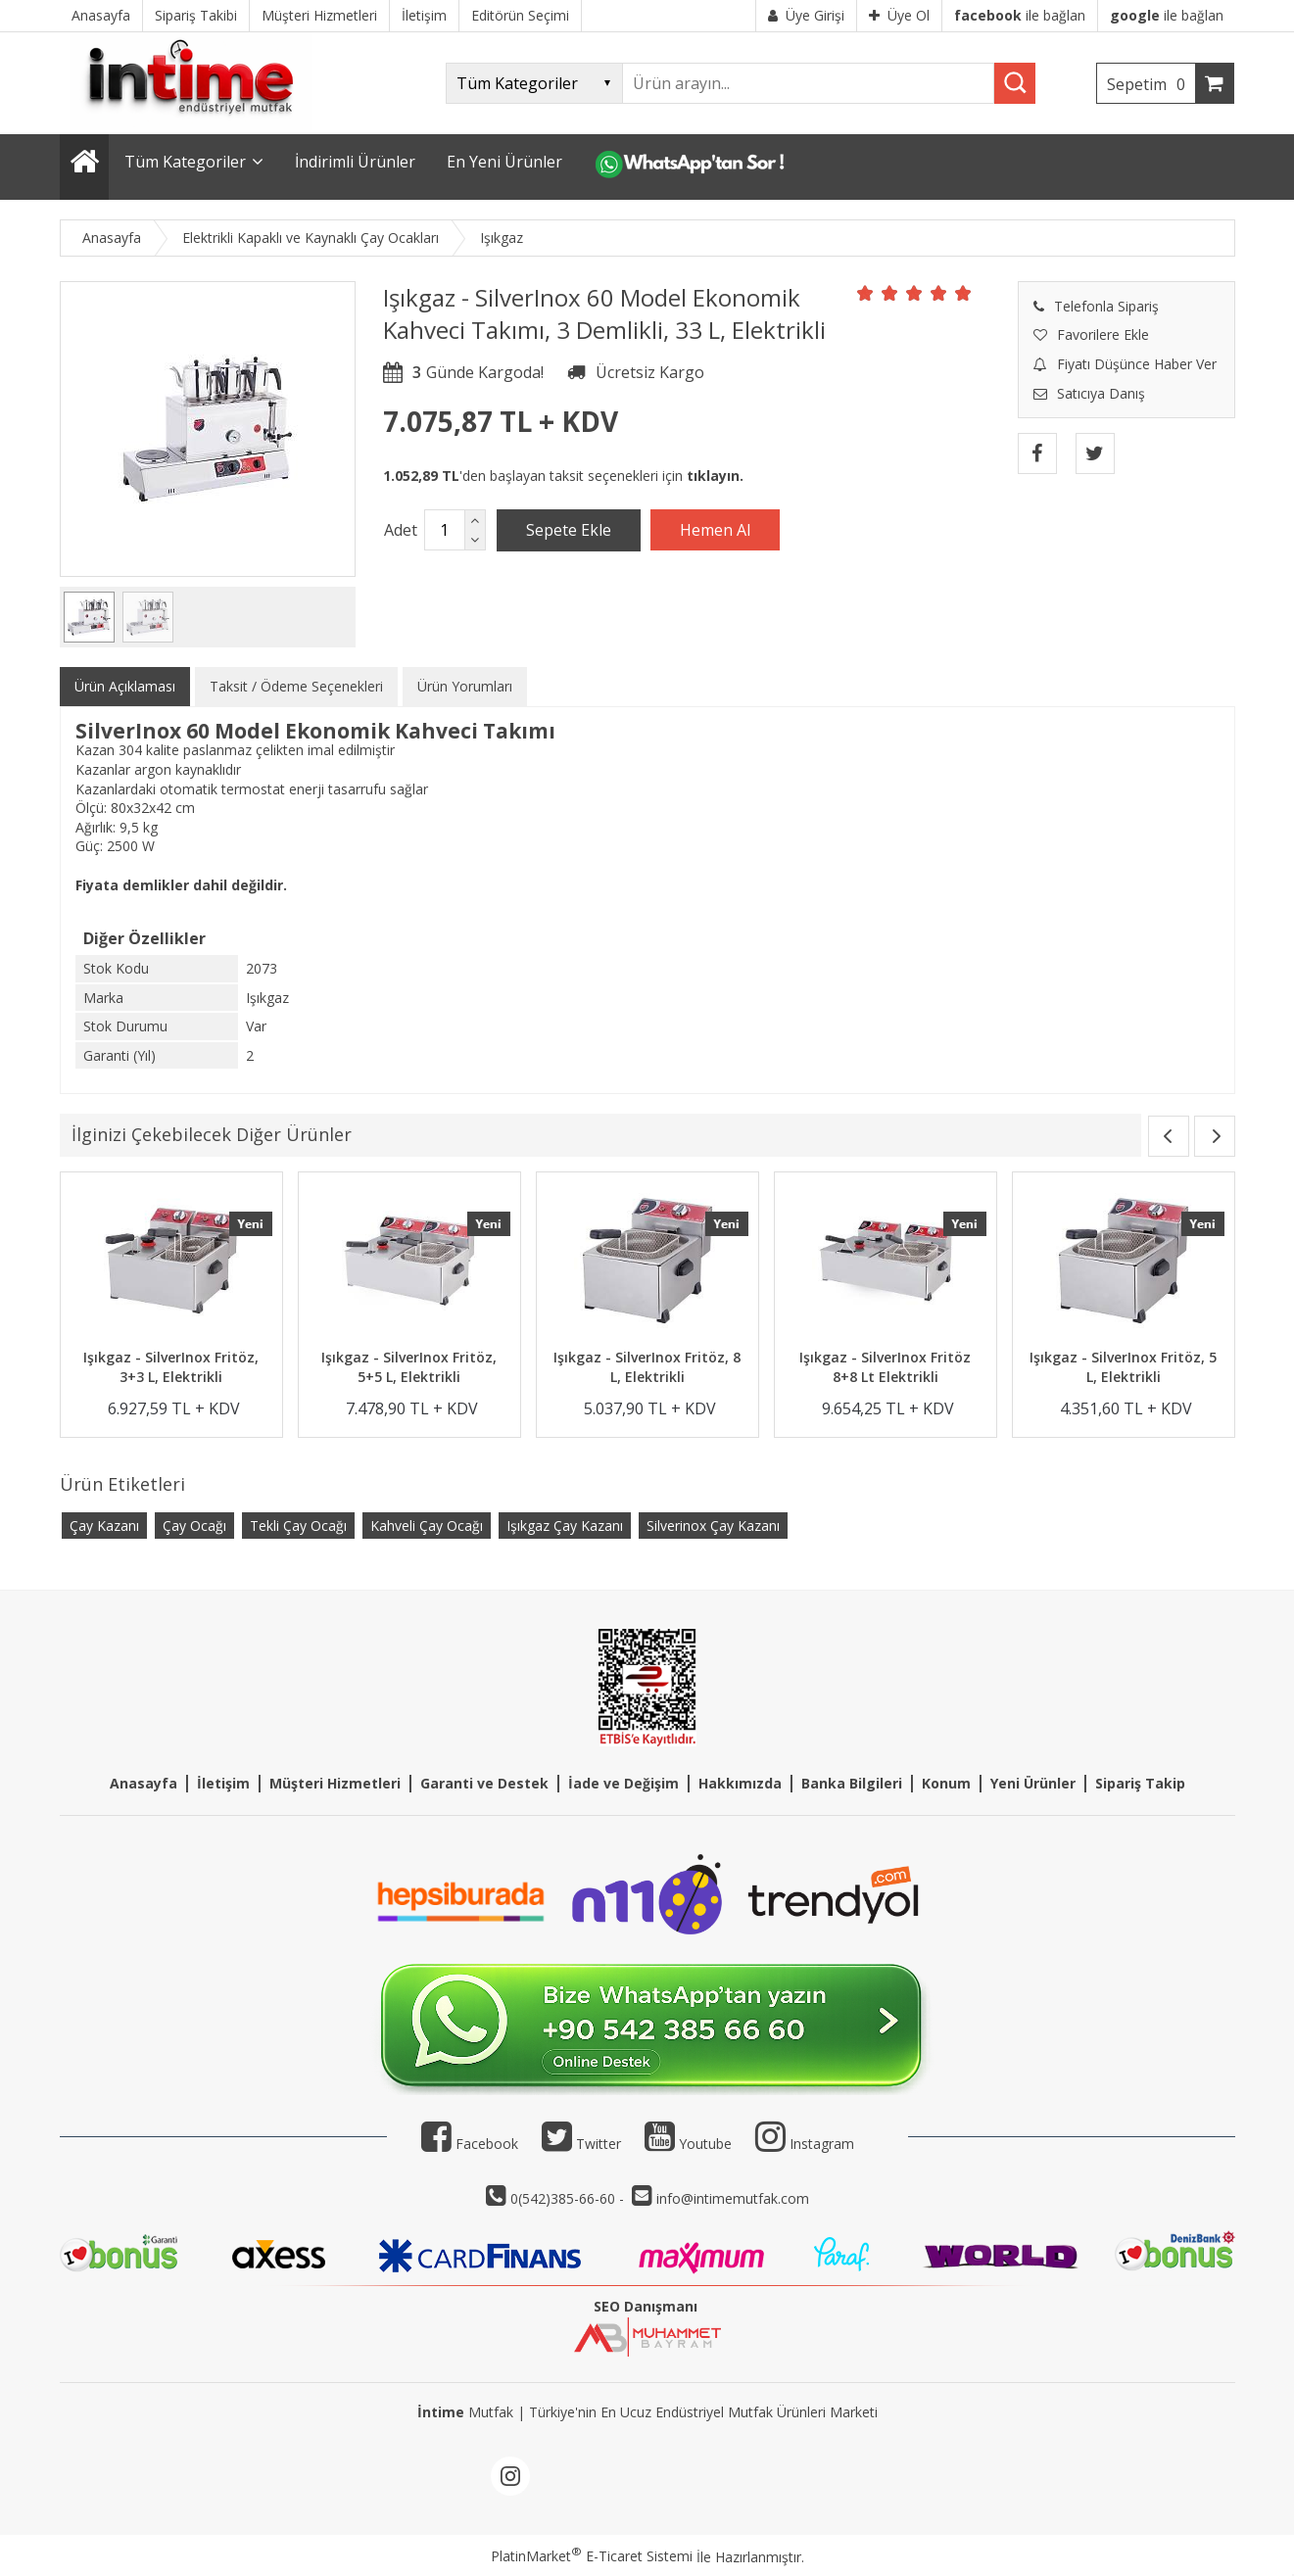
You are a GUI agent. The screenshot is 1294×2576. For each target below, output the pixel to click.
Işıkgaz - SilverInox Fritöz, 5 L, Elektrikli (1123, 1367)
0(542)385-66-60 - (569, 2198)
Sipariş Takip (1140, 1783)
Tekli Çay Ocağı (298, 1525)
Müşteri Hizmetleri (335, 1783)
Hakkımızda (740, 1783)
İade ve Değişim (623, 1783)
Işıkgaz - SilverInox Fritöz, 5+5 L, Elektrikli (409, 1367)
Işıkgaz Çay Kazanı (564, 1525)
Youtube (688, 2143)
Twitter (581, 2143)
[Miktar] (444, 529)
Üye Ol (899, 15)
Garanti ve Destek (484, 1783)
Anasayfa (143, 1783)
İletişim (223, 1783)
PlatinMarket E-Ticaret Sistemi (592, 2556)
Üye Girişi (806, 15)
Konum (946, 1783)
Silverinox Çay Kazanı (713, 1525)
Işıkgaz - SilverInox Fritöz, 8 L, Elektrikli (647, 1367)
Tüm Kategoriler (185, 161)
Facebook (469, 2143)
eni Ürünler (1037, 1783)
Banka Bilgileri (851, 1783)
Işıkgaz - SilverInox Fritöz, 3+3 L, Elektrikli (171, 1367)
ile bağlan (1019, 15)
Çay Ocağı (194, 1525)
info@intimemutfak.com (732, 2198)
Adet (400, 530)
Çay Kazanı (104, 1525)
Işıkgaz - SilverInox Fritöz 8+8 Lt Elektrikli (885, 1367)
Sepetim (1151, 84)
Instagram (822, 2143)
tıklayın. (715, 475)
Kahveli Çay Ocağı (426, 1525)
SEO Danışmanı (645, 2306)
